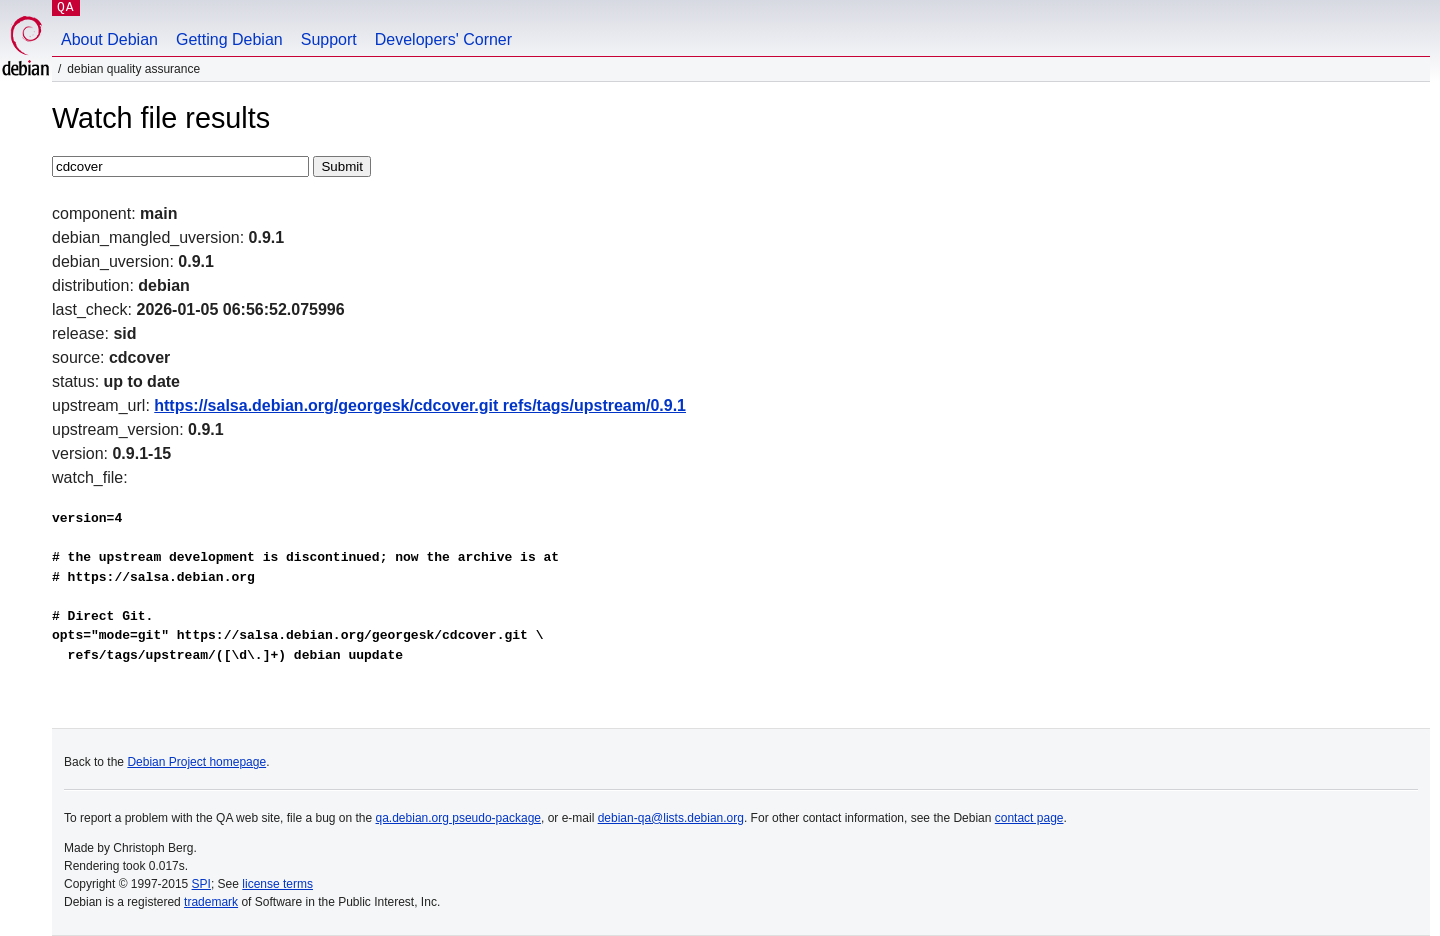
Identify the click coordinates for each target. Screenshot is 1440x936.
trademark (211, 902)
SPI (201, 884)
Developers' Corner (443, 39)
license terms (277, 884)
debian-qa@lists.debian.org (671, 818)
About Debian (109, 39)
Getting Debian (229, 39)
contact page (1029, 818)
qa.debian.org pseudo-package (458, 818)
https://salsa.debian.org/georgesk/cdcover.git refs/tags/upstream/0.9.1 (420, 405)
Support (329, 39)
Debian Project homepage (196, 762)
